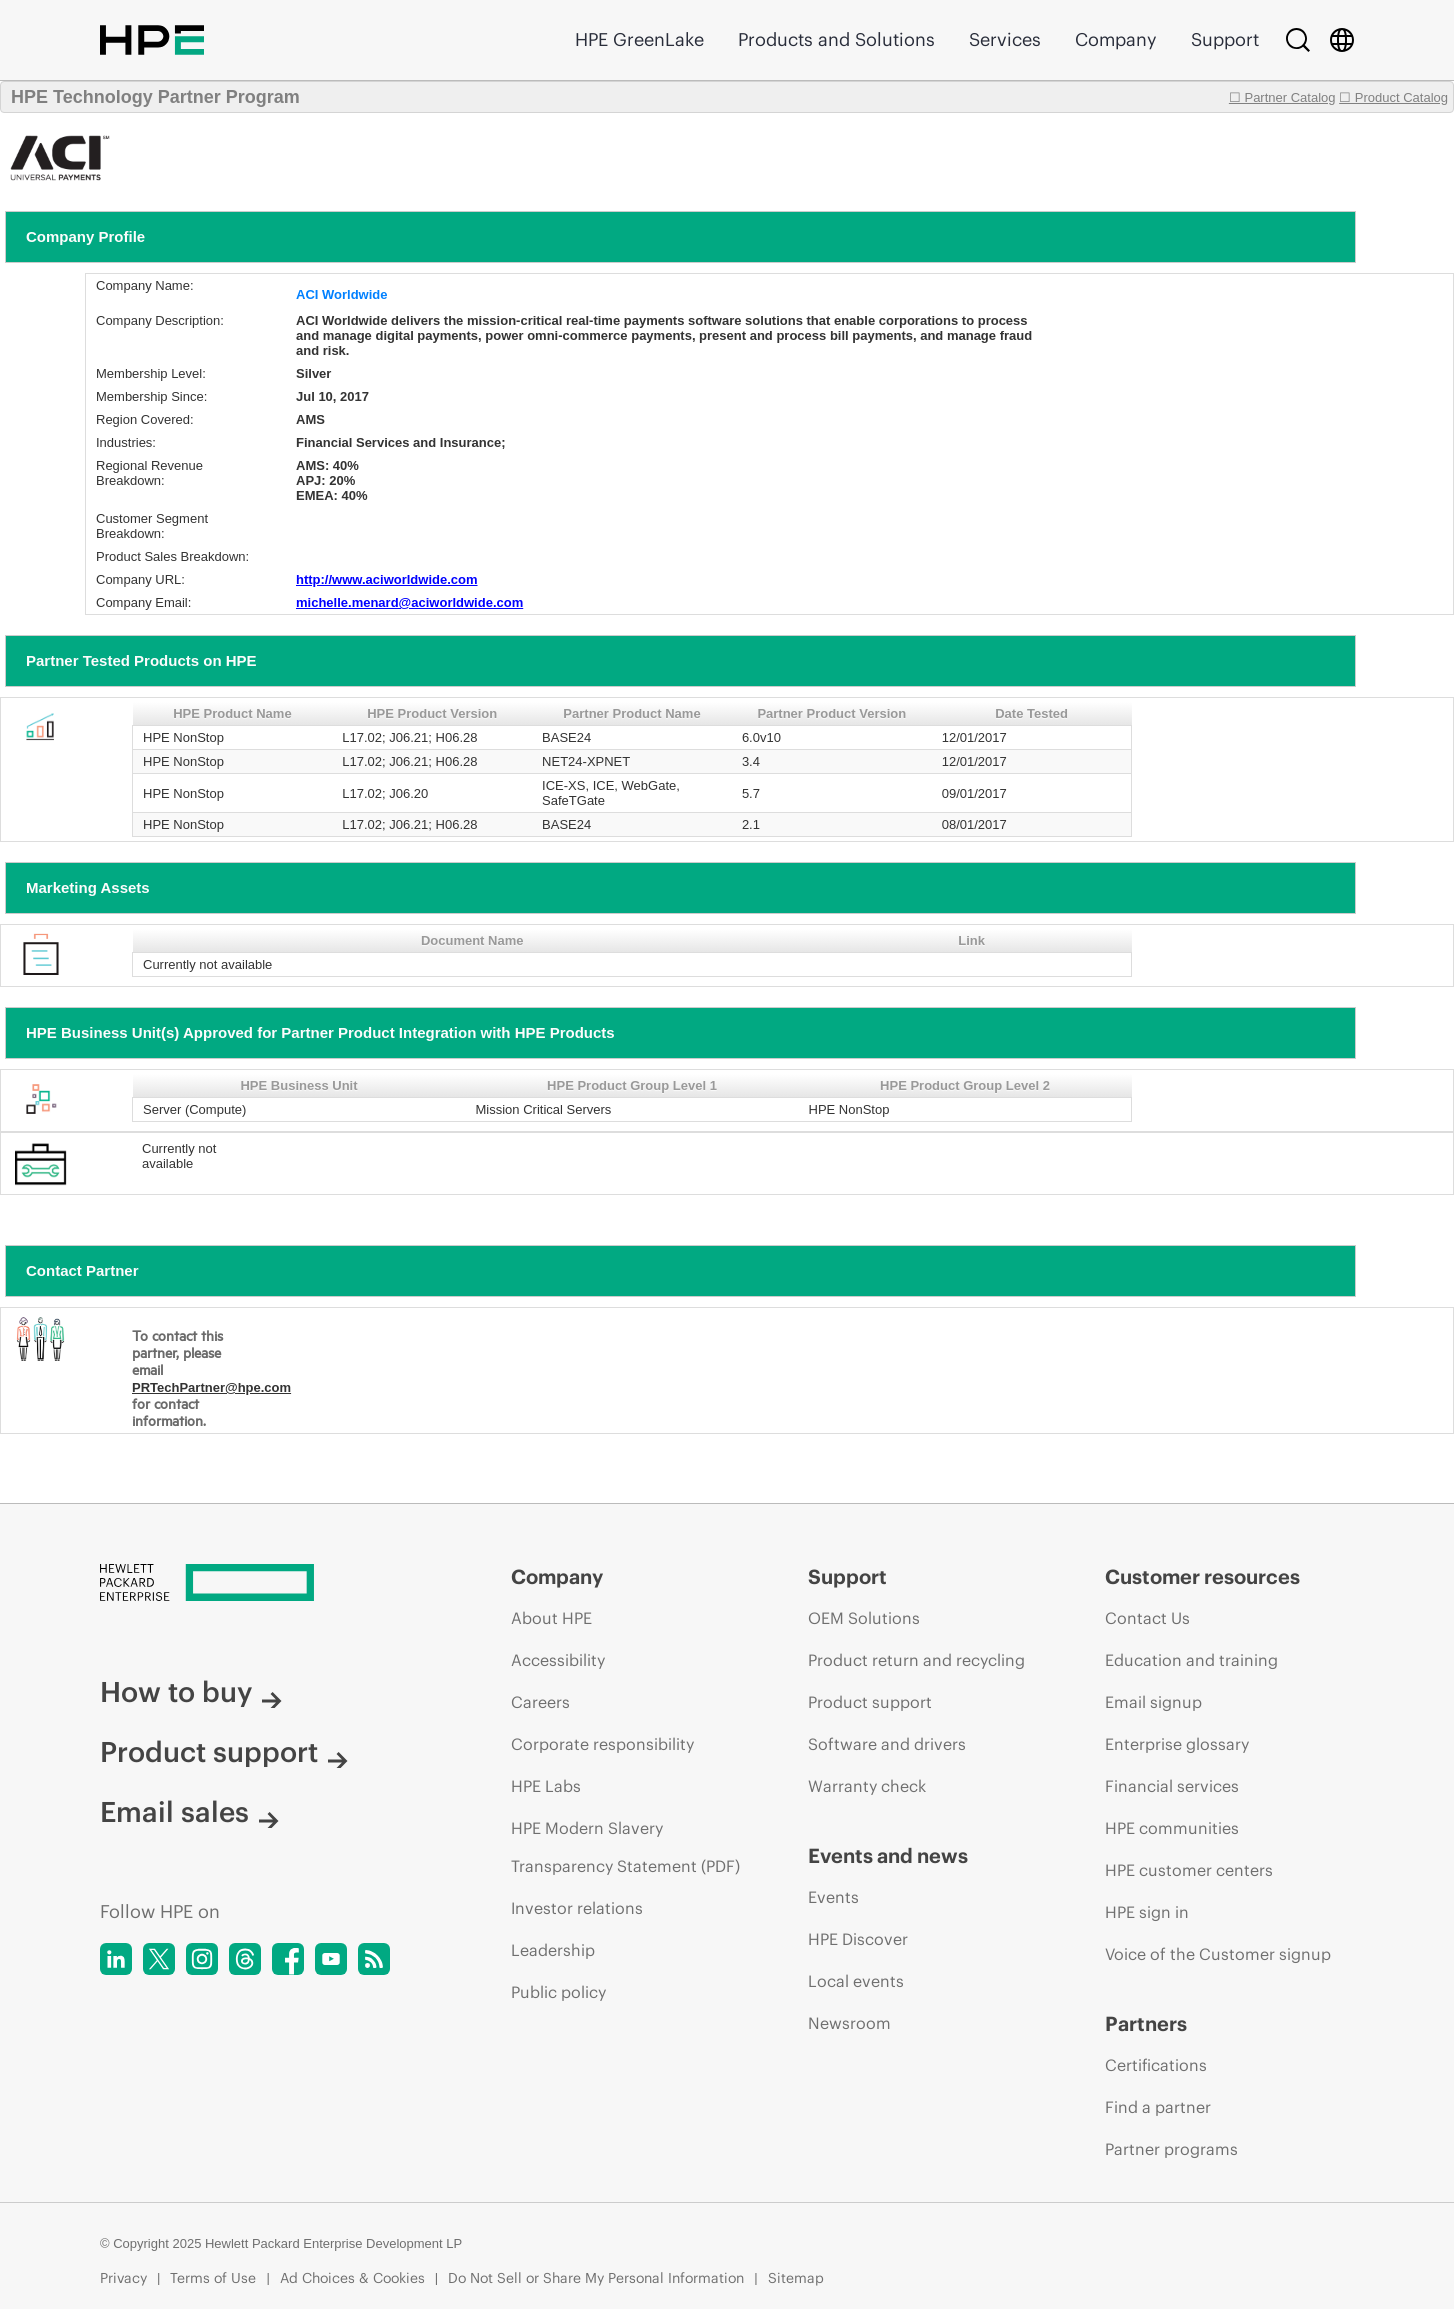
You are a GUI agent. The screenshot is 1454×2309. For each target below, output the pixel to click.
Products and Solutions (836, 39)
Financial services (1172, 1786)
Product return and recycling (916, 1660)
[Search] (1298, 40)
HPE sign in (1147, 1912)
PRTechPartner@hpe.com (211, 1387)
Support (1225, 39)
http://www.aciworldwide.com (387, 579)
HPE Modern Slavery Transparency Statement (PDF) (625, 1847)
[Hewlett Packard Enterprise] (268, 1584)
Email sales (189, 1812)
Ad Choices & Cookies (352, 2278)
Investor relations (577, 1908)
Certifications (1156, 2065)
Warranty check (867, 1786)
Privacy (123, 2278)
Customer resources (1202, 1576)
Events (833, 1897)
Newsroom (849, 2023)
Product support (224, 1752)
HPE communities (1172, 1828)
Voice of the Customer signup (1218, 1954)
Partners (1146, 2023)
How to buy (191, 1692)
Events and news (888, 1855)
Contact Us (1147, 1618)
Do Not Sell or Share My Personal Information (596, 2278)
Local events (856, 1981)
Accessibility (558, 1660)
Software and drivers (887, 1744)
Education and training (1191, 1660)
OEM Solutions (864, 1618)
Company (1116, 39)
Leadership (553, 1950)
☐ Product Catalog (1393, 97)
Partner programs (1171, 2149)
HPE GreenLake (639, 39)
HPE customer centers (1189, 1870)
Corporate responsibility (602, 1744)
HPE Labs (546, 1786)
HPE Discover (858, 1939)
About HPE (551, 1618)
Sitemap (796, 2278)
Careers (540, 1702)
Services (1005, 39)
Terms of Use (213, 2278)
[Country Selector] (1342, 40)
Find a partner (1158, 2107)
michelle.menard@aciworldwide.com (409, 602)
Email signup (1153, 1702)
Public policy (558, 1992)
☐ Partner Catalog (1282, 97)
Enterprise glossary (1177, 1744)
